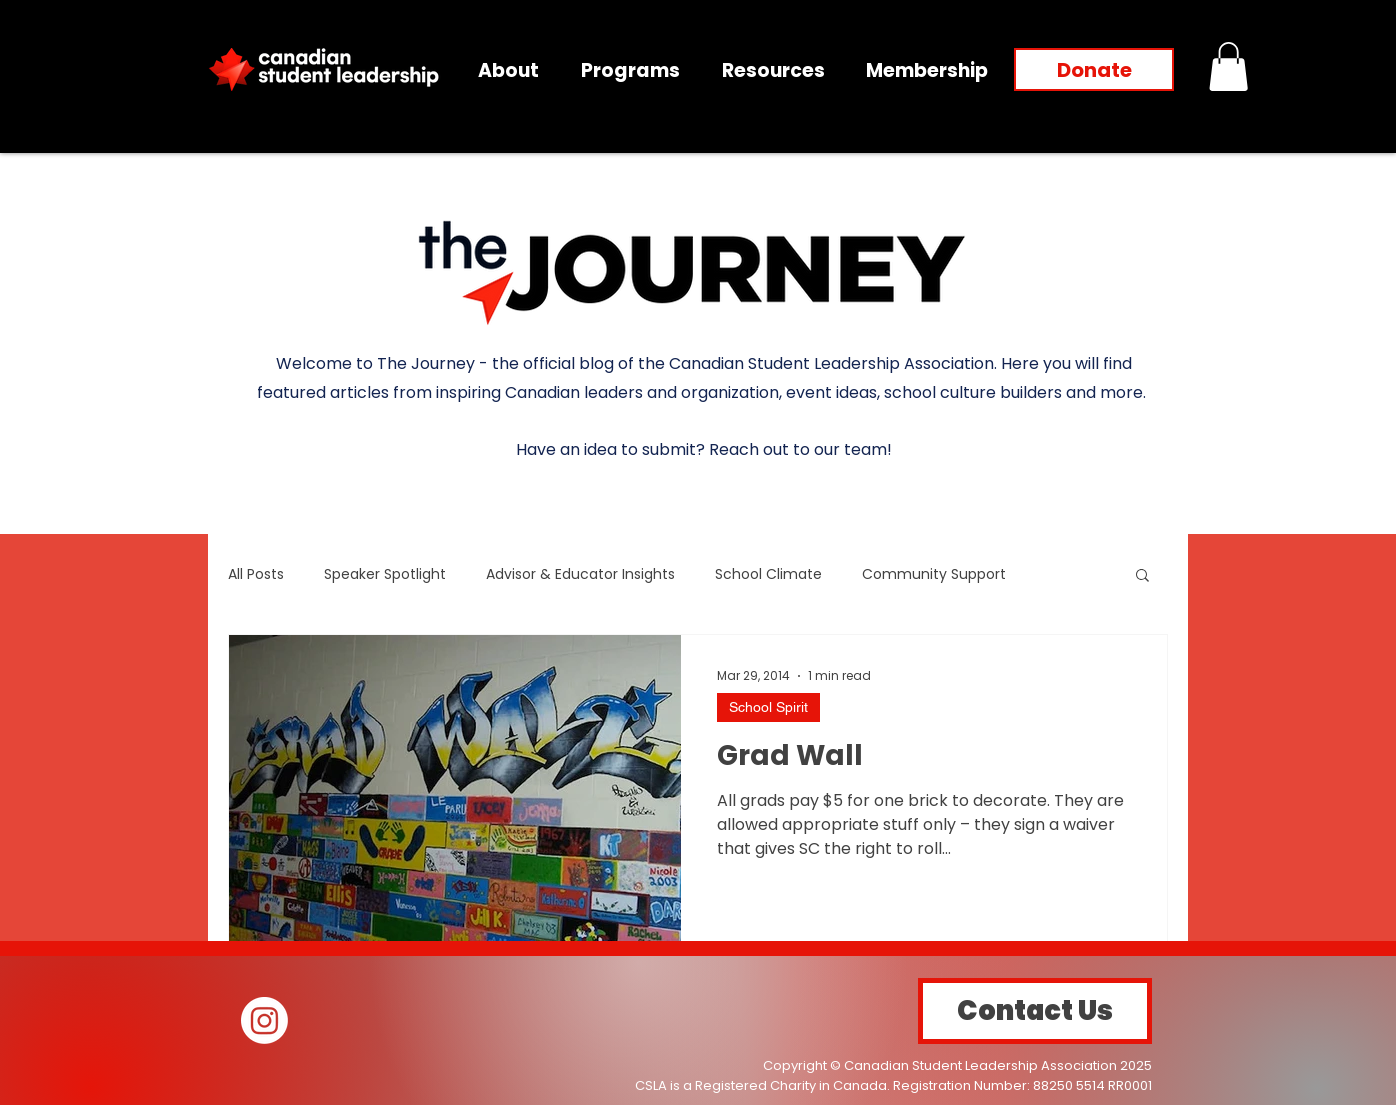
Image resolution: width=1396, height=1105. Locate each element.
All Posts (256, 574)
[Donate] (1094, 69)
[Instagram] (264, 1020)
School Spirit (768, 707)
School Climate (768, 574)
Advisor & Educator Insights (580, 574)
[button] (1228, 66)
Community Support (934, 574)
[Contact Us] (1035, 1011)
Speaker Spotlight (385, 574)
